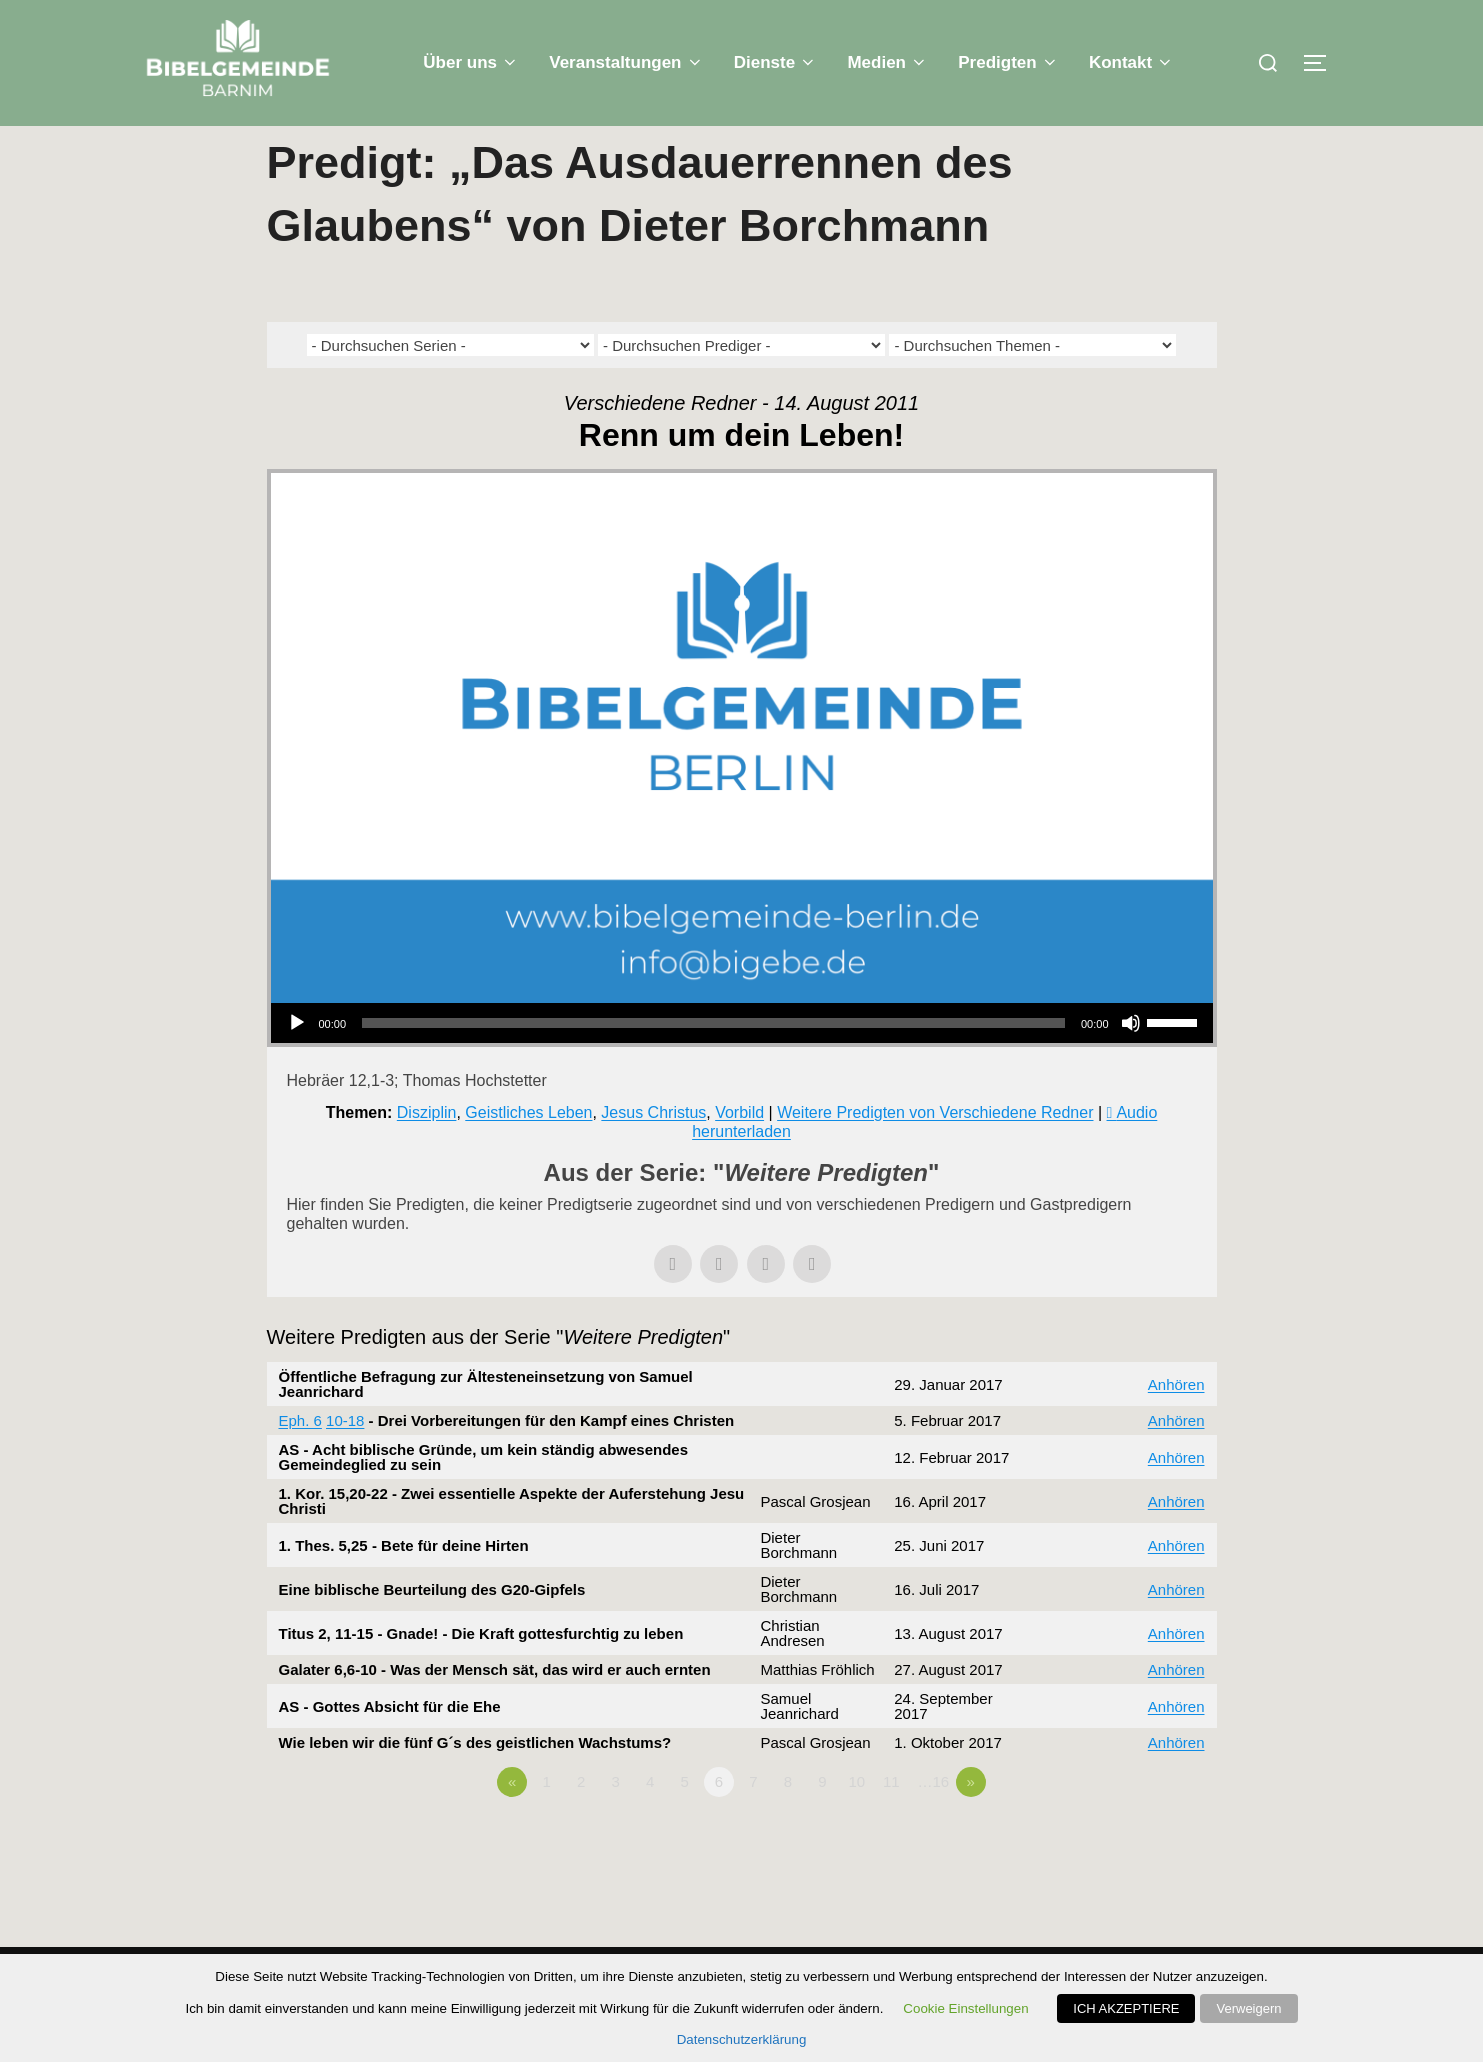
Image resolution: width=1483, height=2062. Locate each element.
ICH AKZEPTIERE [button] (1126, 2008)
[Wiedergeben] (297, 1063)
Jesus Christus (653, 1151)
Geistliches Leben (528, 1151)
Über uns (471, 62)
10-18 (345, 1460)
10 (856, 1821)
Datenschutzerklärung (742, 2039)
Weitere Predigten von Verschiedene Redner (935, 1151)
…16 (933, 1821)
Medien (887, 62)
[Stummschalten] (1131, 1063)
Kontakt (1132, 62)
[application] (742, 1063)
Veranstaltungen (626, 62)
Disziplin (427, 1151)
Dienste (776, 62)
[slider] (713, 1063)
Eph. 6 (300, 1460)
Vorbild (739, 1151)
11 (891, 1821)
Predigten (1008, 62)
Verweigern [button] (1248, 2008)
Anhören (1176, 1424)
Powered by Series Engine (1143, 1877)
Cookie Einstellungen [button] (965, 2008)
